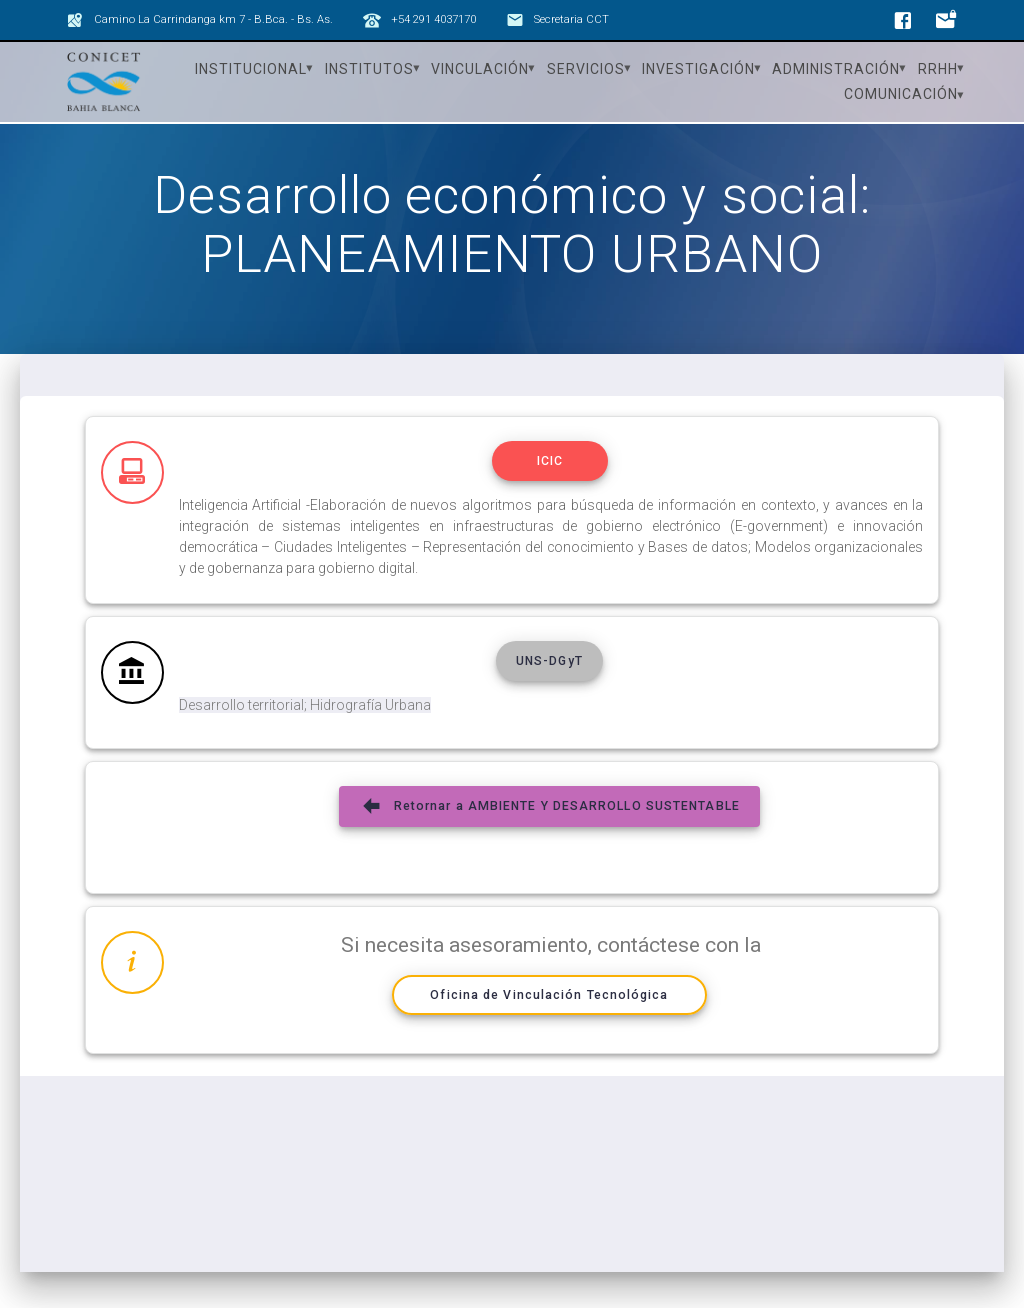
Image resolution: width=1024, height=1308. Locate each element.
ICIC (550, 471)
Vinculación (480, 69)
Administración (836, 69)
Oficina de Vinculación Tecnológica (549, 1005)
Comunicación (901, 94)
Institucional (251, 69)
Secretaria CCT (571, 19)
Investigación (698, 69)
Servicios (586, 69)
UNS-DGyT (549, 671)
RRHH (938, 69)
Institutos (369, 69)
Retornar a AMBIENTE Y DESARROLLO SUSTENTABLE (549, 816)
